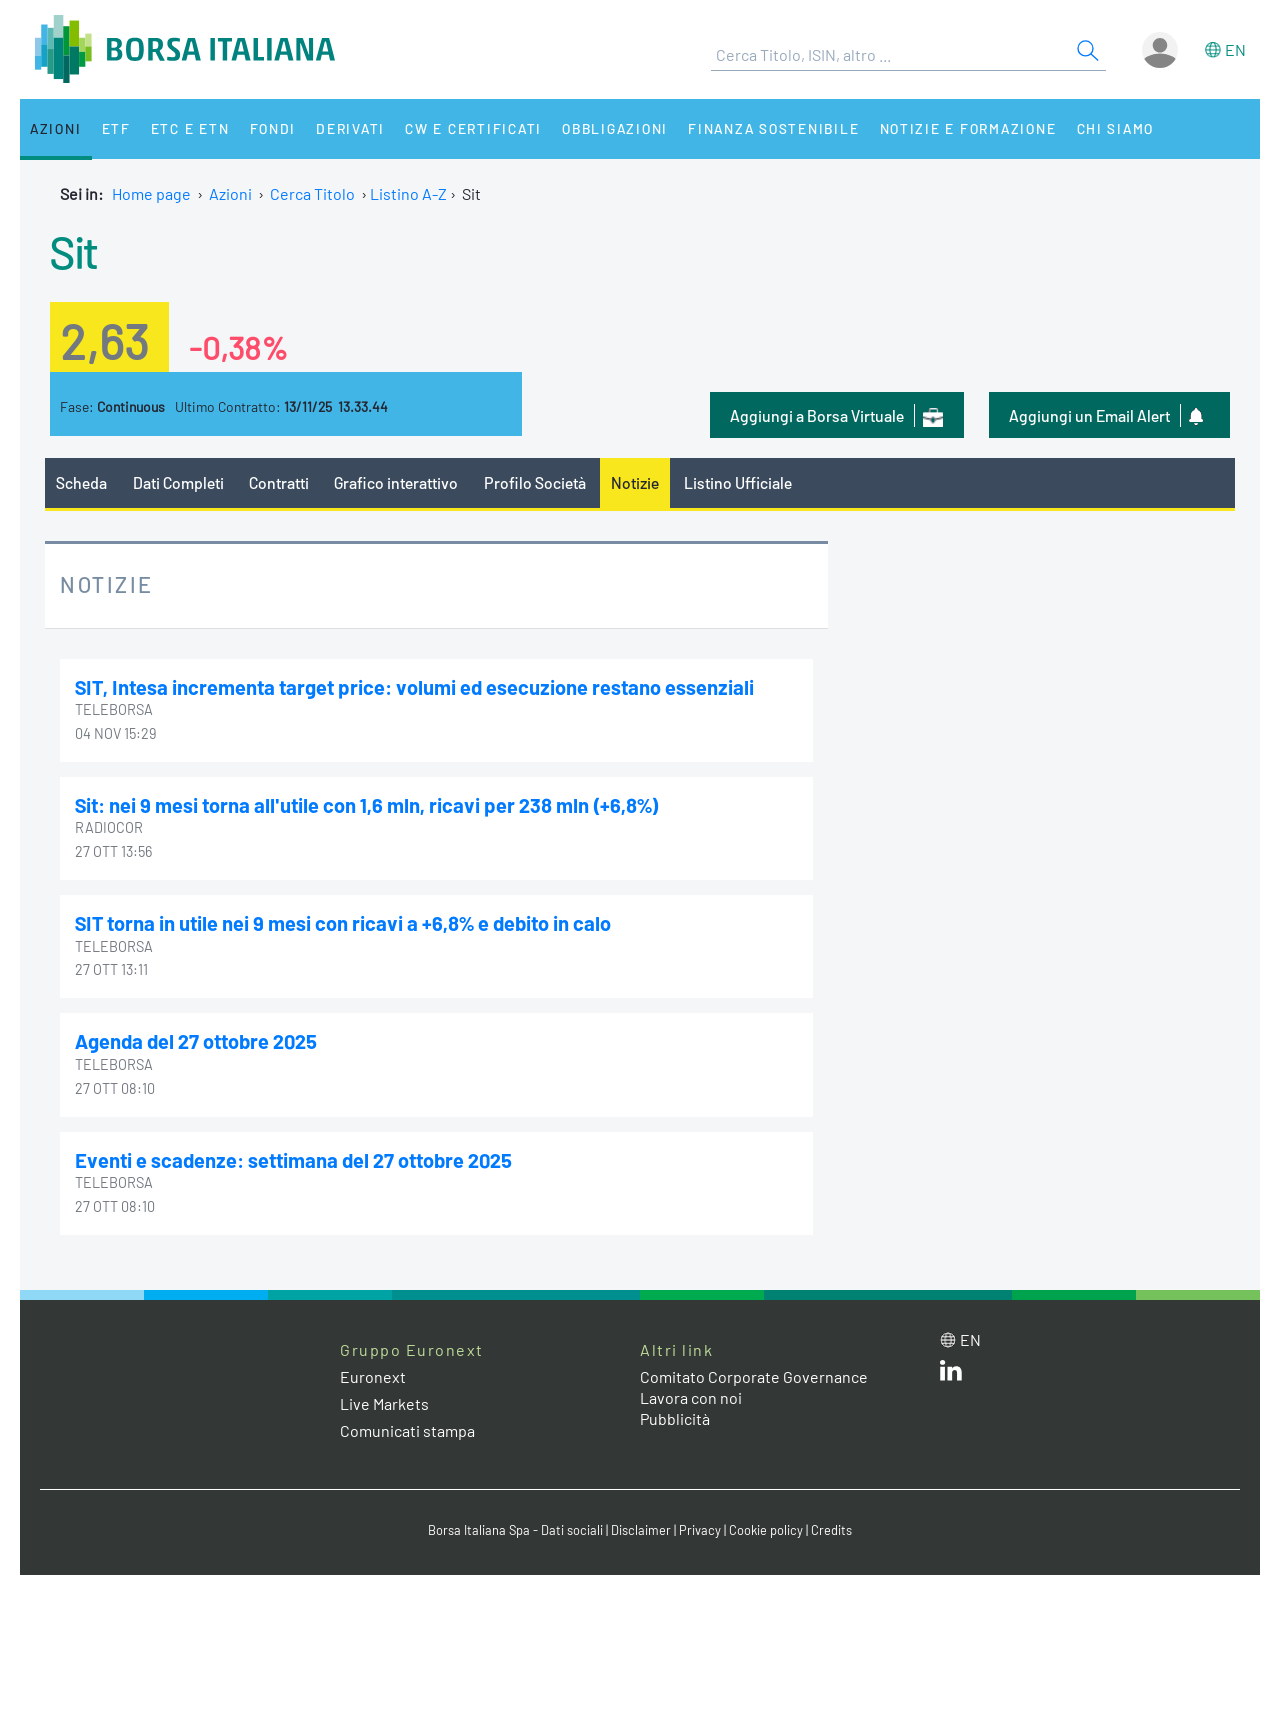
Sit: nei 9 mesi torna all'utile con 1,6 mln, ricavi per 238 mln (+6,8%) (367, 805)
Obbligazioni (618, 128)
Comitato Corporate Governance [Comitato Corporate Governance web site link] (754, 1376)
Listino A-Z (408, 193)
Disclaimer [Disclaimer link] (641, 1530)
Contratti (279, 482)
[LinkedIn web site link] (951, 1374)
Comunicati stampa (407, 1430)
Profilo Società (535, 482)
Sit (73, 251)
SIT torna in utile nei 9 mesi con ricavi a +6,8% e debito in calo (343, 923)
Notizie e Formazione (975, 128)
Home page (151, 193)
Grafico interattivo (396, 482)
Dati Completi (178, 482)
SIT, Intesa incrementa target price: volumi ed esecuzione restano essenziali (414, 687)
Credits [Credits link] (831, 1530)
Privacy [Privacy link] (700, 1530)
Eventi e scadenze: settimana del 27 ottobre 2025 (293, 1160)
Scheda (81, 482)
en (1235, 49)
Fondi (274, 128)
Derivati (352, 128)
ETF (117, 128)
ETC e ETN (191, 128)
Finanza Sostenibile (778, 128)
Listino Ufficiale (738, 482)
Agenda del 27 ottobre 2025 (196, 1041)
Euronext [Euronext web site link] (373, 1376)
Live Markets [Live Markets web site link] (384, 1403)
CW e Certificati (476, 128)
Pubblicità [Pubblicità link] (675, 1418)
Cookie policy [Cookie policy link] (766, 1530)
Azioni (56, 128)
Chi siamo (1123, 128)
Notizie (635, 482)
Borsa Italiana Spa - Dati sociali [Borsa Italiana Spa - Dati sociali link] (515, 1530)
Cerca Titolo (312, 193)
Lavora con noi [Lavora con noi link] (691, 1397)
